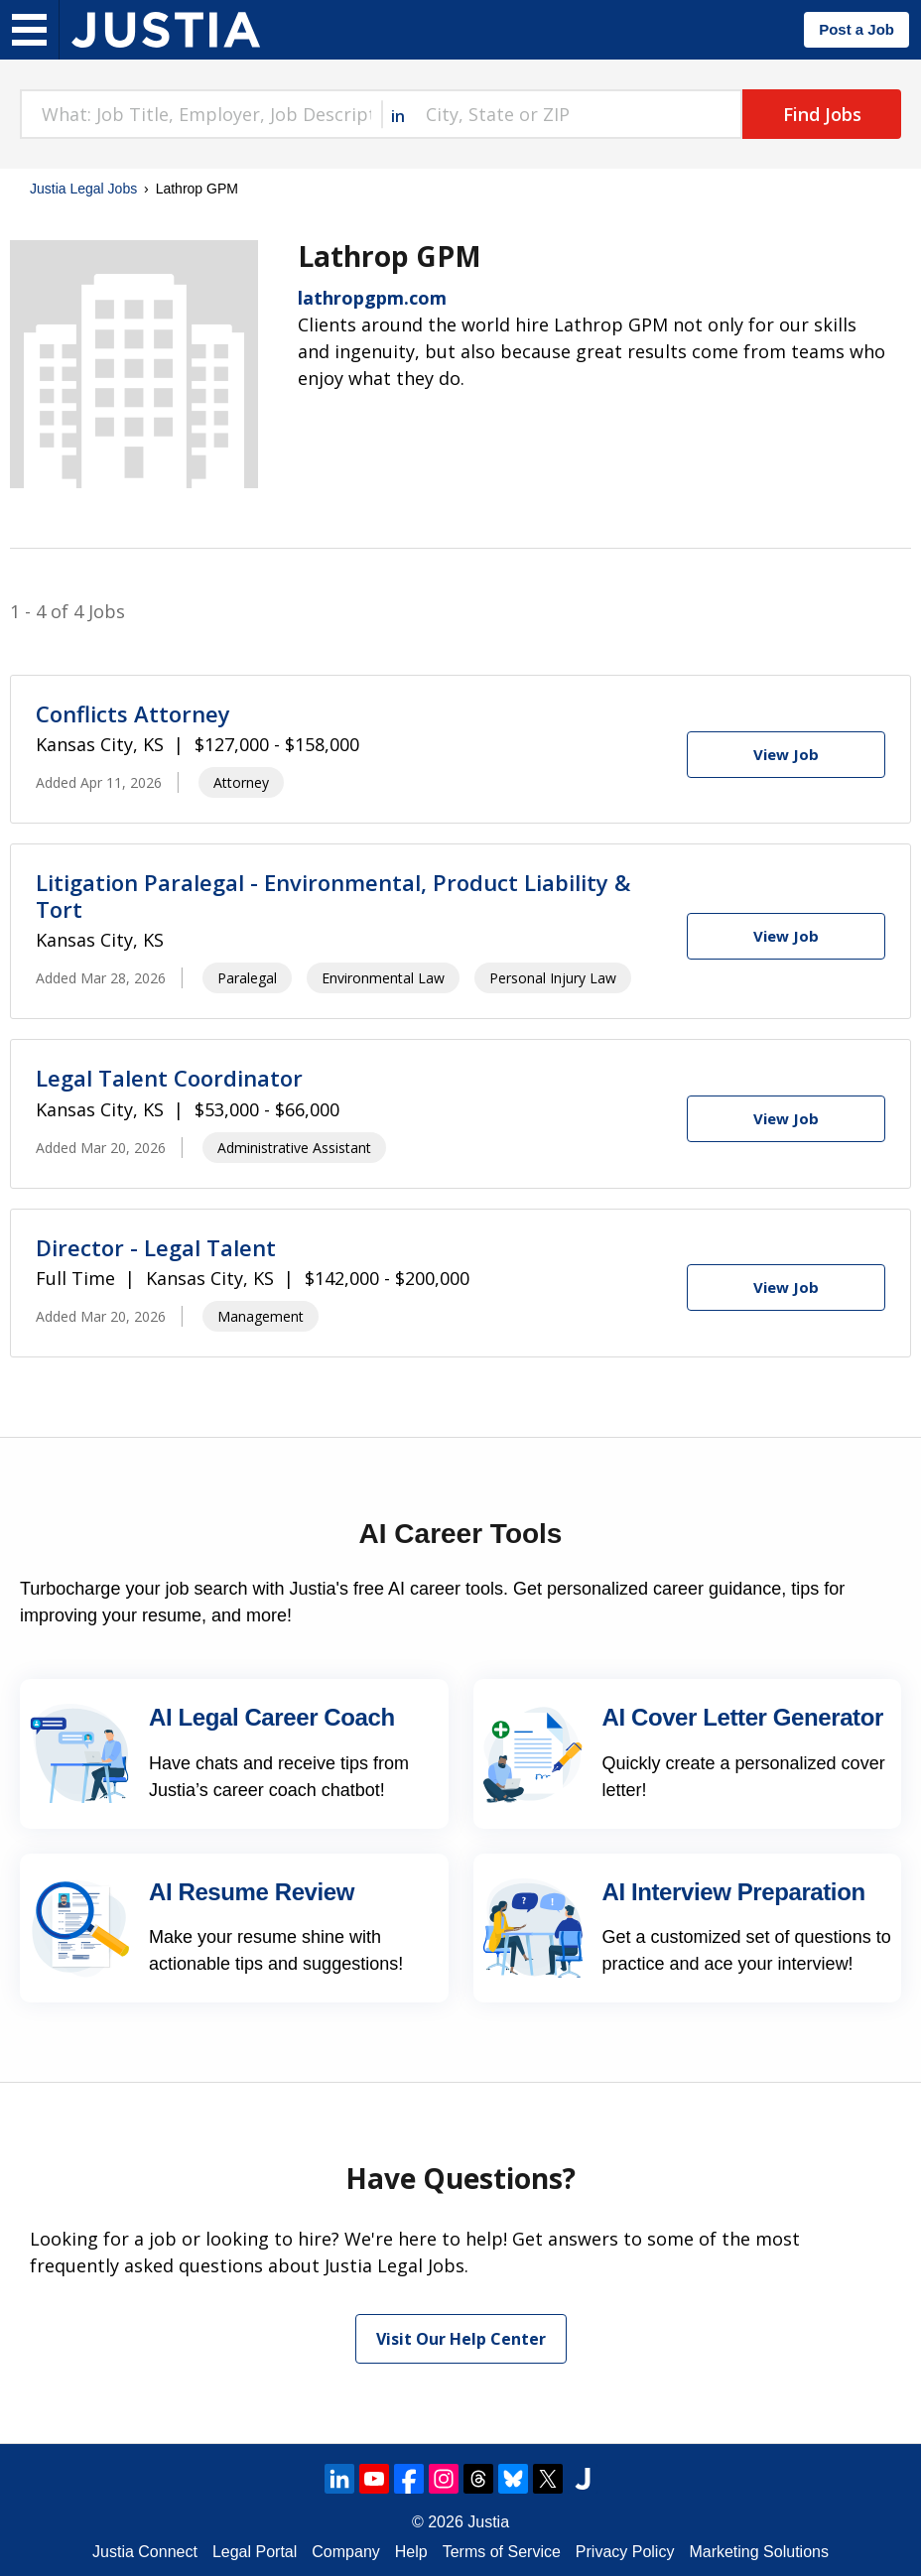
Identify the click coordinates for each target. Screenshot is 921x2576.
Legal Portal (254, 2551)
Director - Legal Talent (156, 1247)
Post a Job (856, 29)
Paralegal (247, 977)
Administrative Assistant (294, 1147)
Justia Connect (144, 2551)
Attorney (241, 782)
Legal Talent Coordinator (169, 1078)
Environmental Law (383, 977)
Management (260, 1316)
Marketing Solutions (759, 2551)
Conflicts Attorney (133, 713)
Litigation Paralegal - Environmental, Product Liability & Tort (333, 895)
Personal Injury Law (552, 977)
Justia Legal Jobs (83, 188)
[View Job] (786, 754)
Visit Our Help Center (461, 2339)
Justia (488, 2521)
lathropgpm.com (372, 298)
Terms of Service (502, 2551)
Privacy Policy (625, 2551)
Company (345, 2551)
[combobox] (200, 114)
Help (411, 2551)
